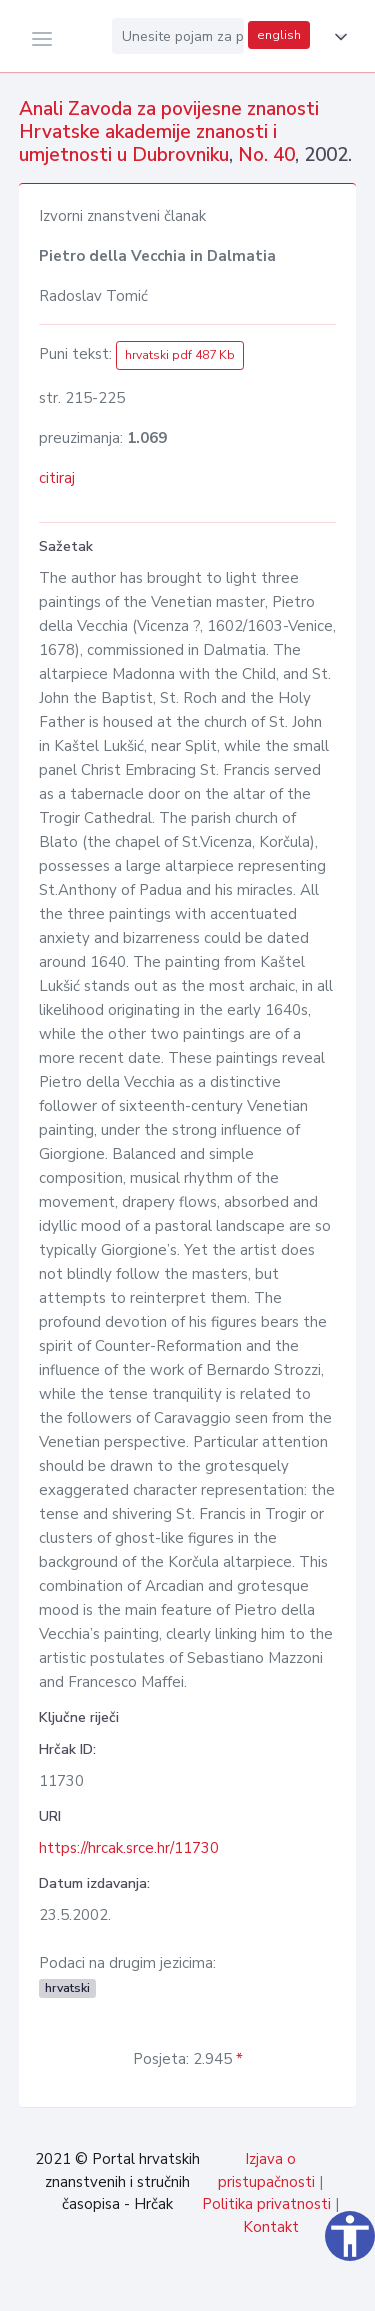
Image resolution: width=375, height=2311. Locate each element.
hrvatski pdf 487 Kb (180, 355)
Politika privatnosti (266, 2204)
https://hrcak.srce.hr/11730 (129, 1848)
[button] (337, 37)
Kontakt (271, 2227)
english (279, 35)
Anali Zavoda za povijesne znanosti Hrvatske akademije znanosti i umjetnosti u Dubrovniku (169, 132)
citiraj (57, 478)
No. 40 (266, 155)
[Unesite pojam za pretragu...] (178, 36)
